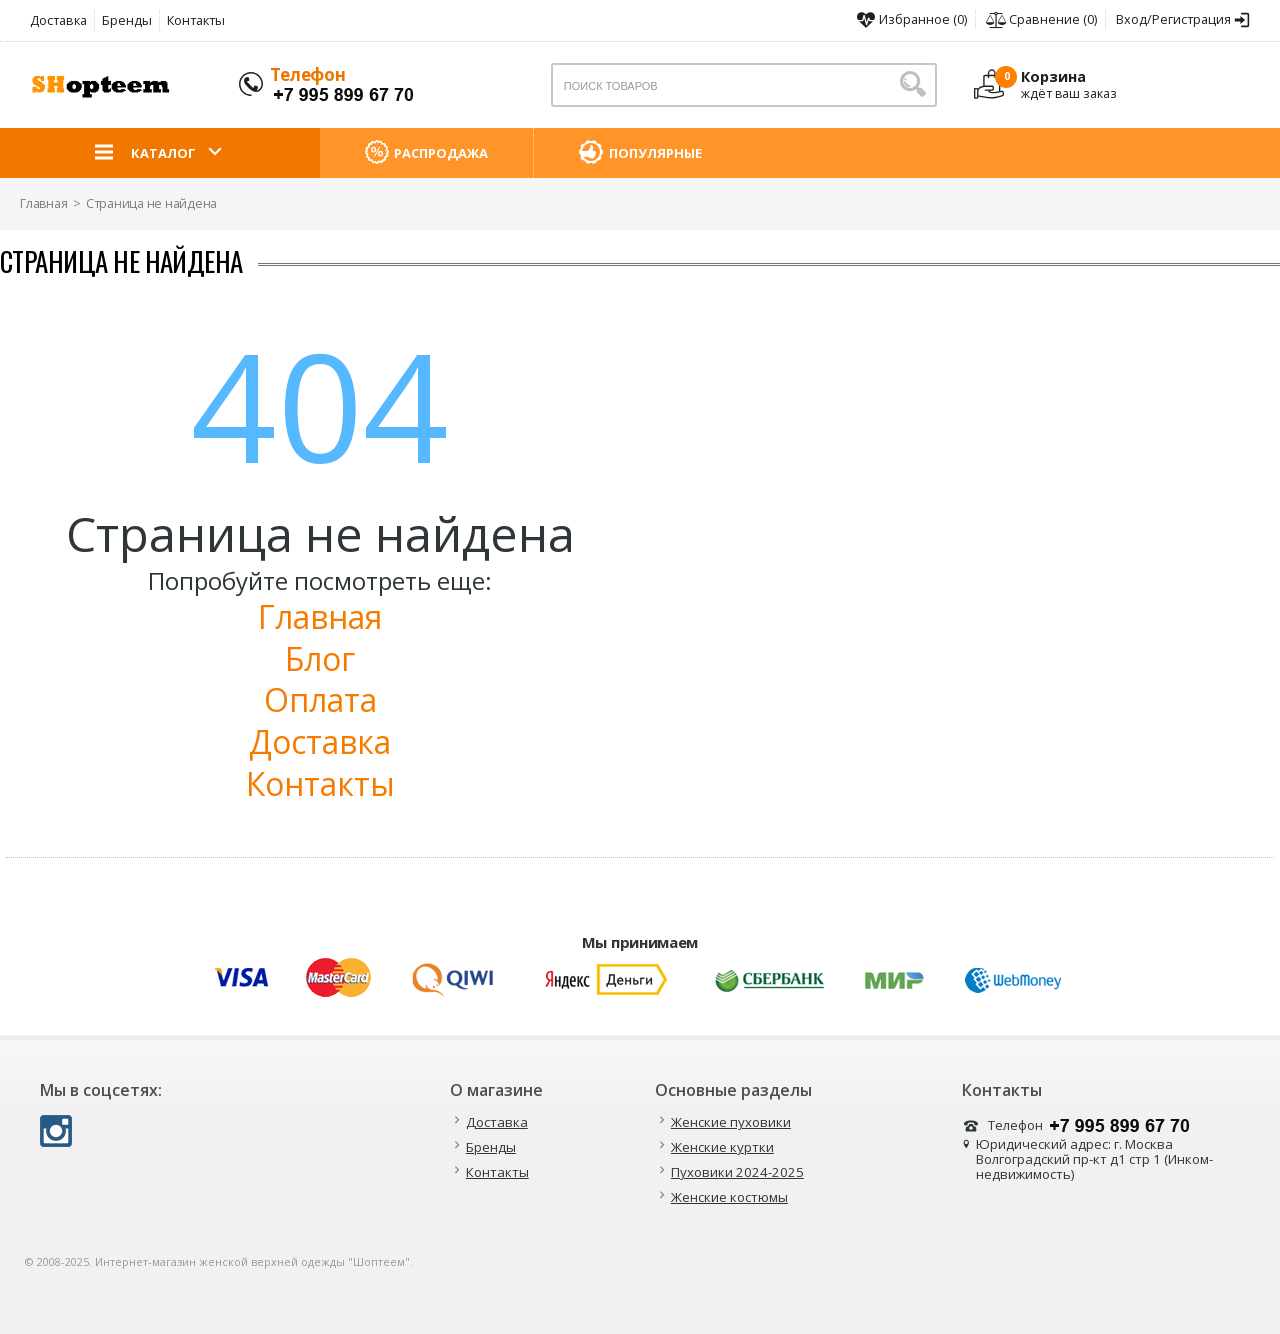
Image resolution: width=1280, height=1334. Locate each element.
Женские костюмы (729, 1197)
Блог (320, 658)
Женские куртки (722, 1147)
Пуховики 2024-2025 (737, 1172)
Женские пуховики (731, 1122)
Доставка (58, 20)
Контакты (196, 20)
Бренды (127, 20)
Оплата (320, 699)
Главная (320, 616)
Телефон (308, 74)
